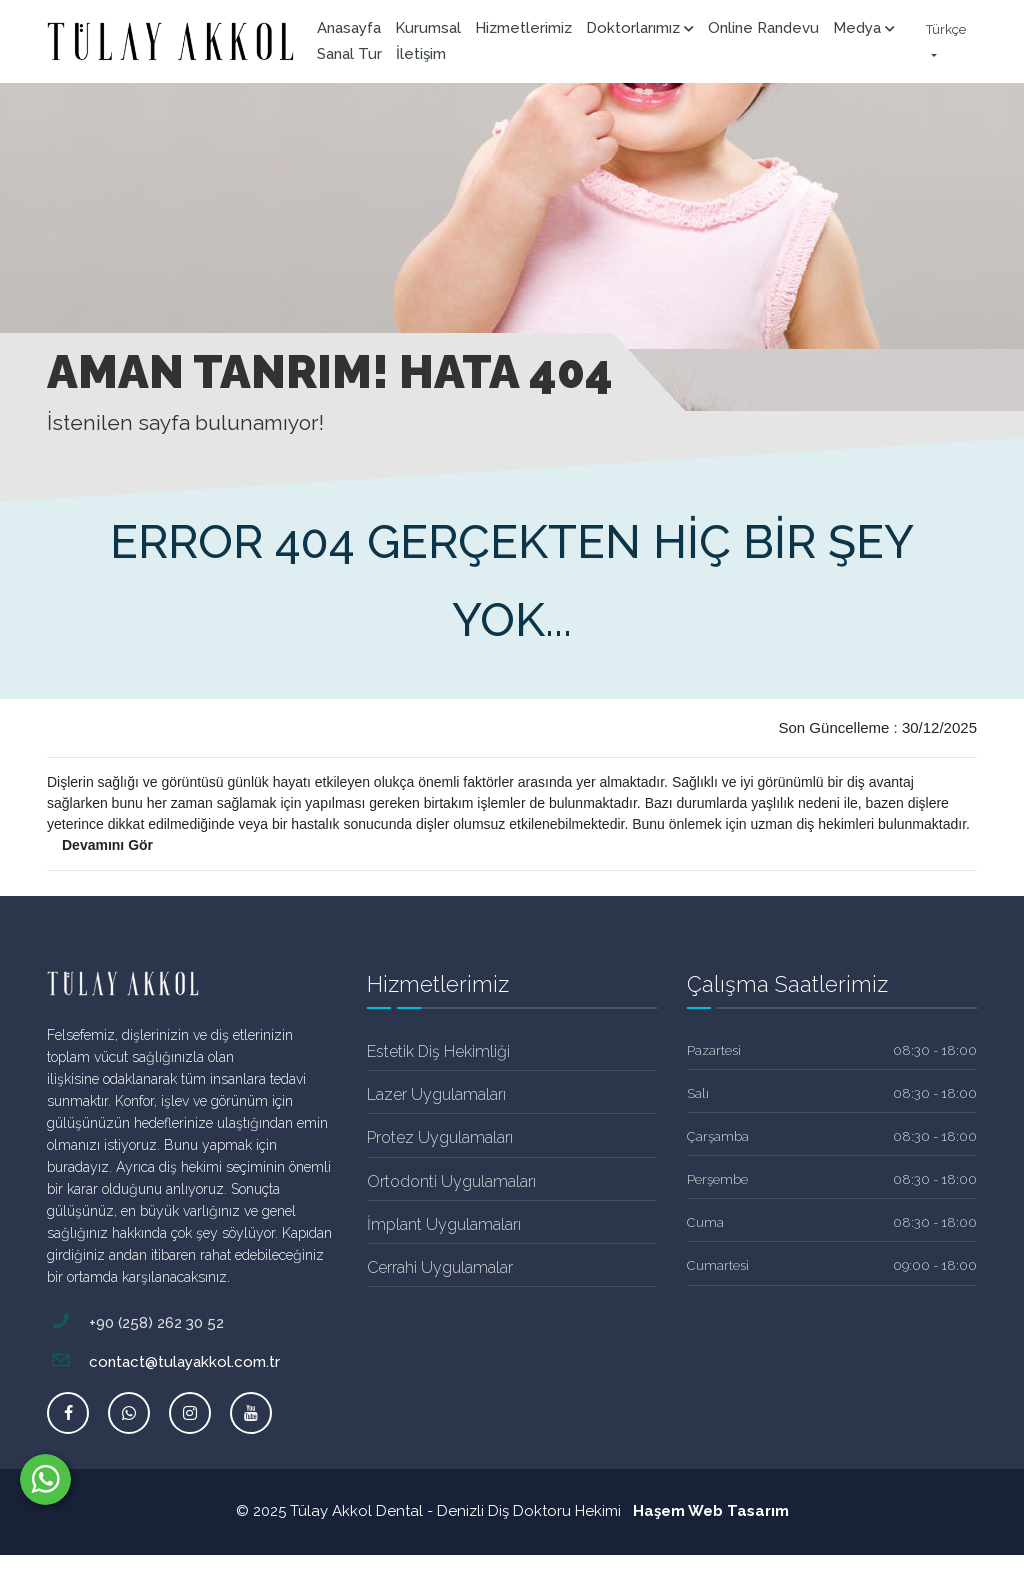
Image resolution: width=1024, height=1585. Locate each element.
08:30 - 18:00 (935, 1050)
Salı (698, 1093)
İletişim (421, 54)
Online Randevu (763, 28)
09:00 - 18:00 (935, 1265)
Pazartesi (714, 1050)
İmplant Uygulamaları (444, 1224)
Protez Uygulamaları (440, 1137)
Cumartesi (718, 1265)
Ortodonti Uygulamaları (451, 1181)
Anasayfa (349, 28)
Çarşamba (718, 1136)
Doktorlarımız (640, 28)
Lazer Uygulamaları (436, 1094)
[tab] (379, 1008)
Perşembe (717, 1179)
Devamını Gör (107, 845)
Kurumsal (428, 28)
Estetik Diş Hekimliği (438, 1051)
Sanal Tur (349, 54)
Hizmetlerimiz (523, 28)
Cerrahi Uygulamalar (440, 1267)
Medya (864, 28)
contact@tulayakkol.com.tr (163, 1362)
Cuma (705, 1222)
